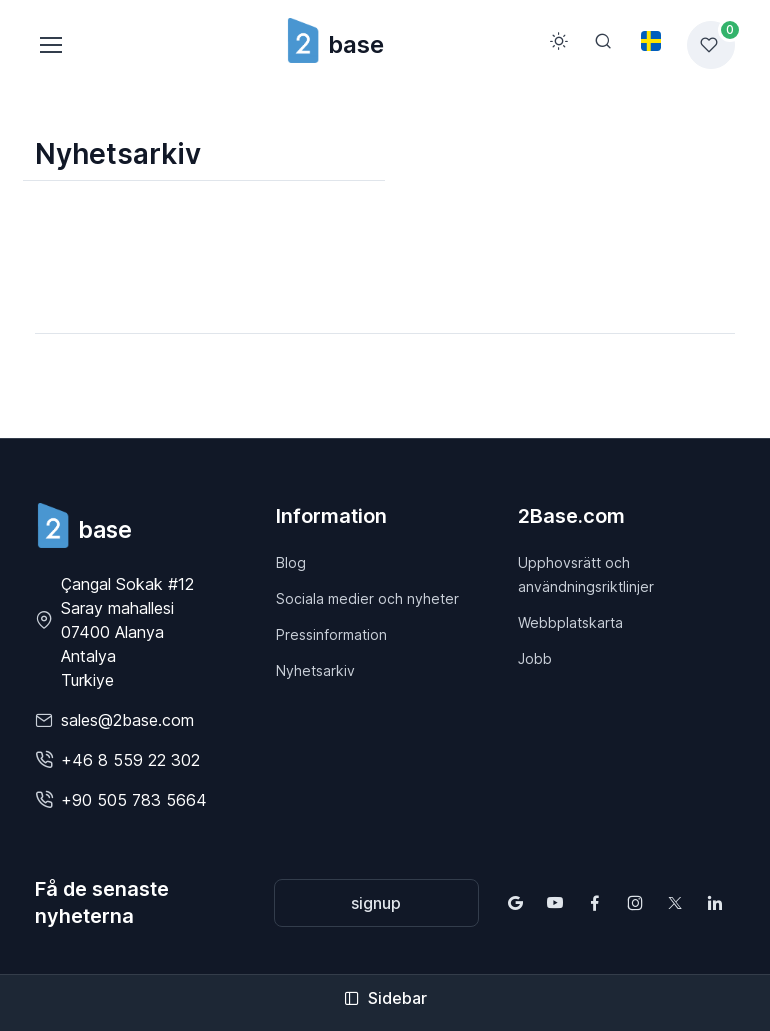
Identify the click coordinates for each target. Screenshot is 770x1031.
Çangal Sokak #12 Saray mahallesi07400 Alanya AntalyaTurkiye (127, 632)
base (334, 44)
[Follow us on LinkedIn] (715, 903)
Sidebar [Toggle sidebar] (385, 998)
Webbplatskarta (570, 622)
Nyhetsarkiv (315, 670)
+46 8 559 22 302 (130, 760)
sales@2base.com (127, 720)
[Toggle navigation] (50, 45)
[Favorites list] (711, 45)
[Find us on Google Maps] (515, 903)
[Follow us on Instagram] (635, 903)
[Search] (603, 41)
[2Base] (83, 525)
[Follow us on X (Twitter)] (675, 903)
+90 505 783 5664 (134, 800)
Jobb (535, 658)
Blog (291, 562)
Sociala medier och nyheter (367, 598)
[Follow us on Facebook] (595, 903)
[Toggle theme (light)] (559, 41)
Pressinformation (331, 634)
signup (376, 903)
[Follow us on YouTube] (555, 903)
